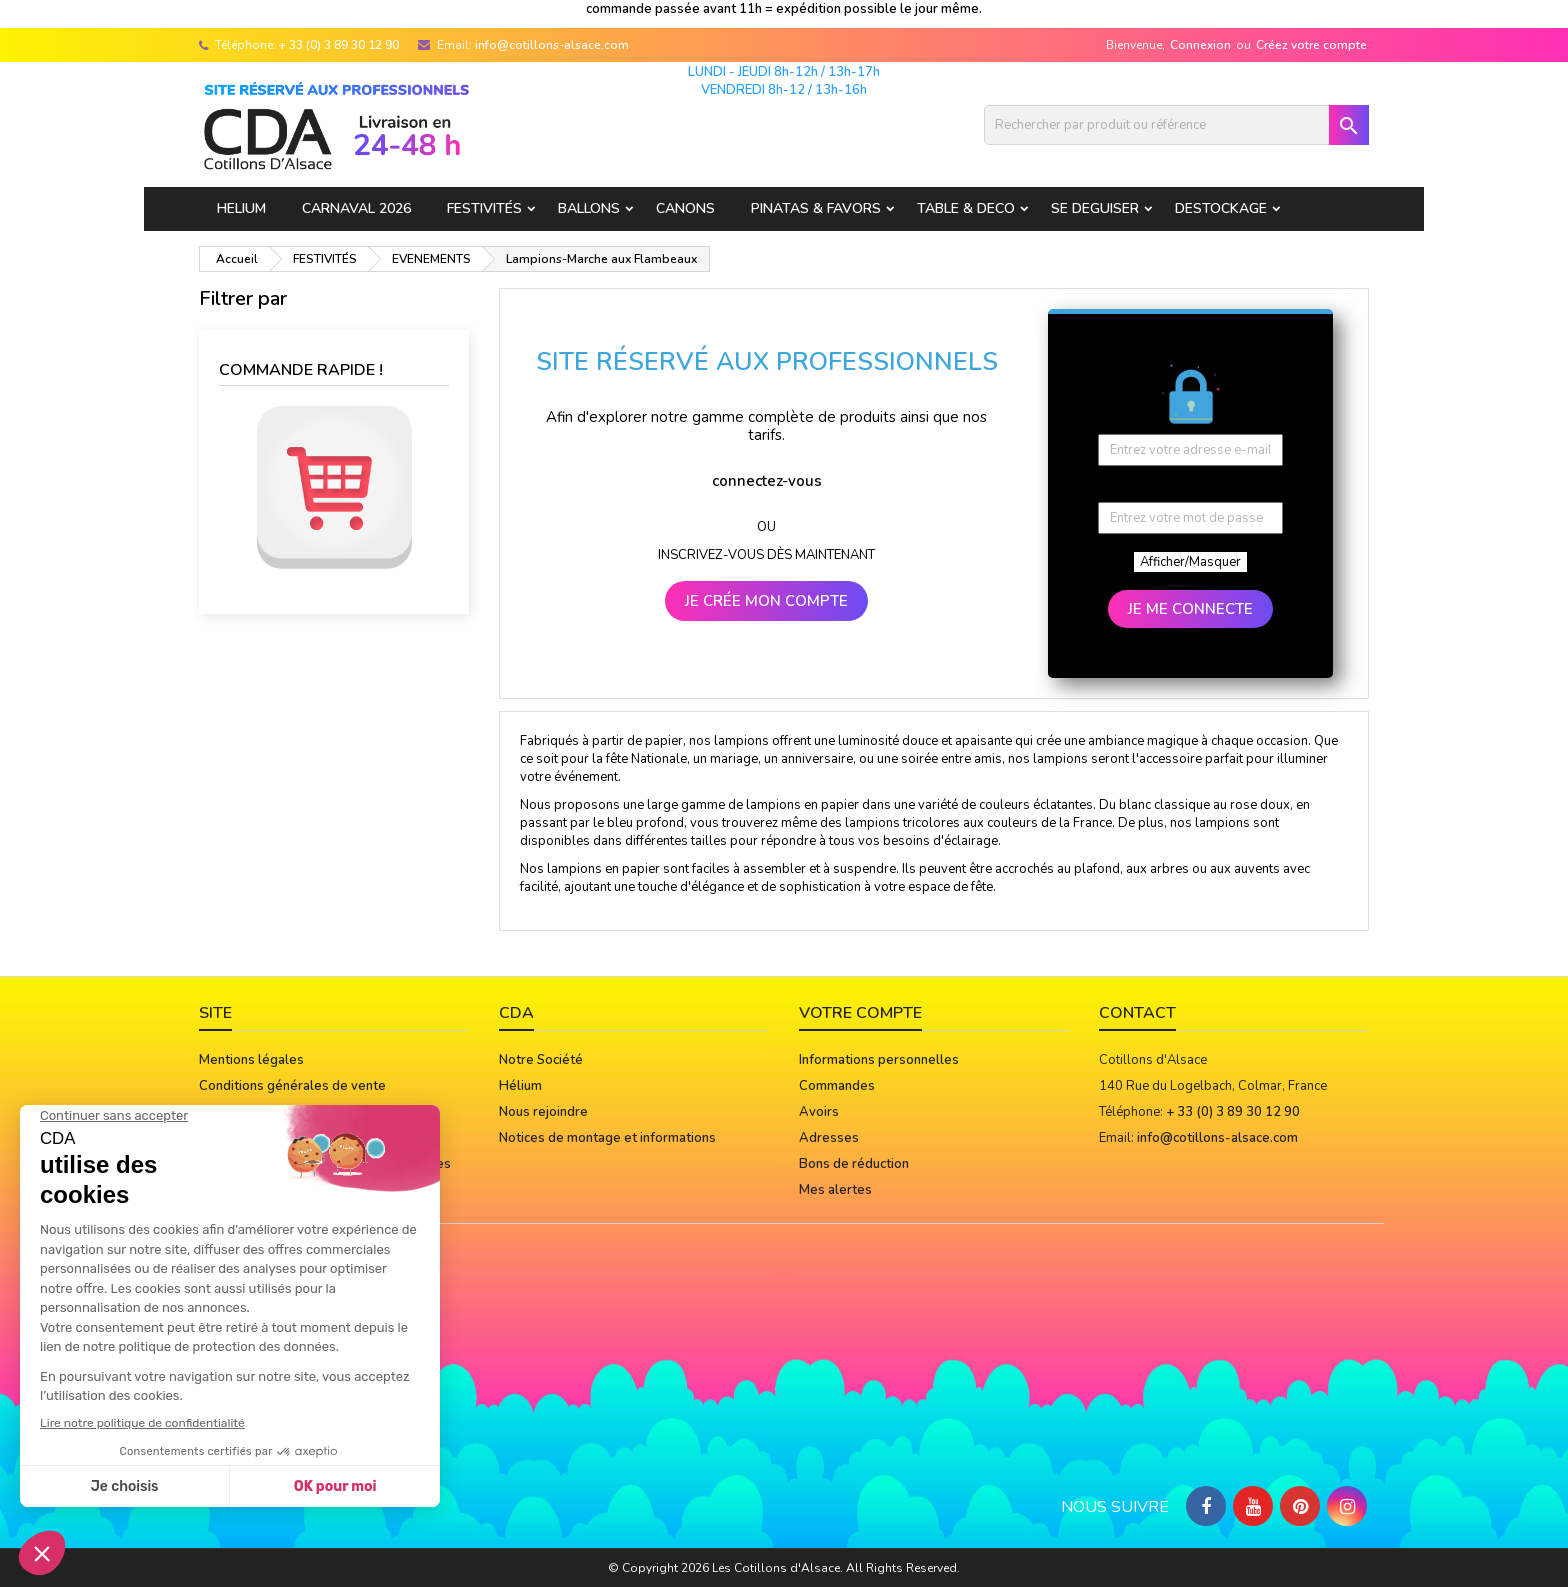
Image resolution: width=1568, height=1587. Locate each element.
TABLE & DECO (966, 208)
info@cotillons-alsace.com (552, 45)
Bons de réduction (854, 1164)
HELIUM (241, 208)
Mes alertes (835, 1190)
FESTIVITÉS (484, 208)
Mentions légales (251, 1060)
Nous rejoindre (543, 1112)
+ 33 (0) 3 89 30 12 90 (339, 45)
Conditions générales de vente (292, 1086)
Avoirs (819, 1112)
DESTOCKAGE (1221, 208)
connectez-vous (767, 481)
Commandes (837, 1086)
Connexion (1200, 45)
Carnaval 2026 (356, 208)
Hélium (520, 1086)
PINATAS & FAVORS (816, 208)
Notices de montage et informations (607, 1138)
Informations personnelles (879, 1060)
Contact (1137, 1013)
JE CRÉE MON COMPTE (766, 601)
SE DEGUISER (1095, 208)
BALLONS (589, 208)
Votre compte (860, 1013)
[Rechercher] (1176, 125)
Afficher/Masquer (1190, 562)
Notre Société (541, 1060)
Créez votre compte (1311, 45)
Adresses (829, 1138)
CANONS (685, 208)
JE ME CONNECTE (1190, 609)
